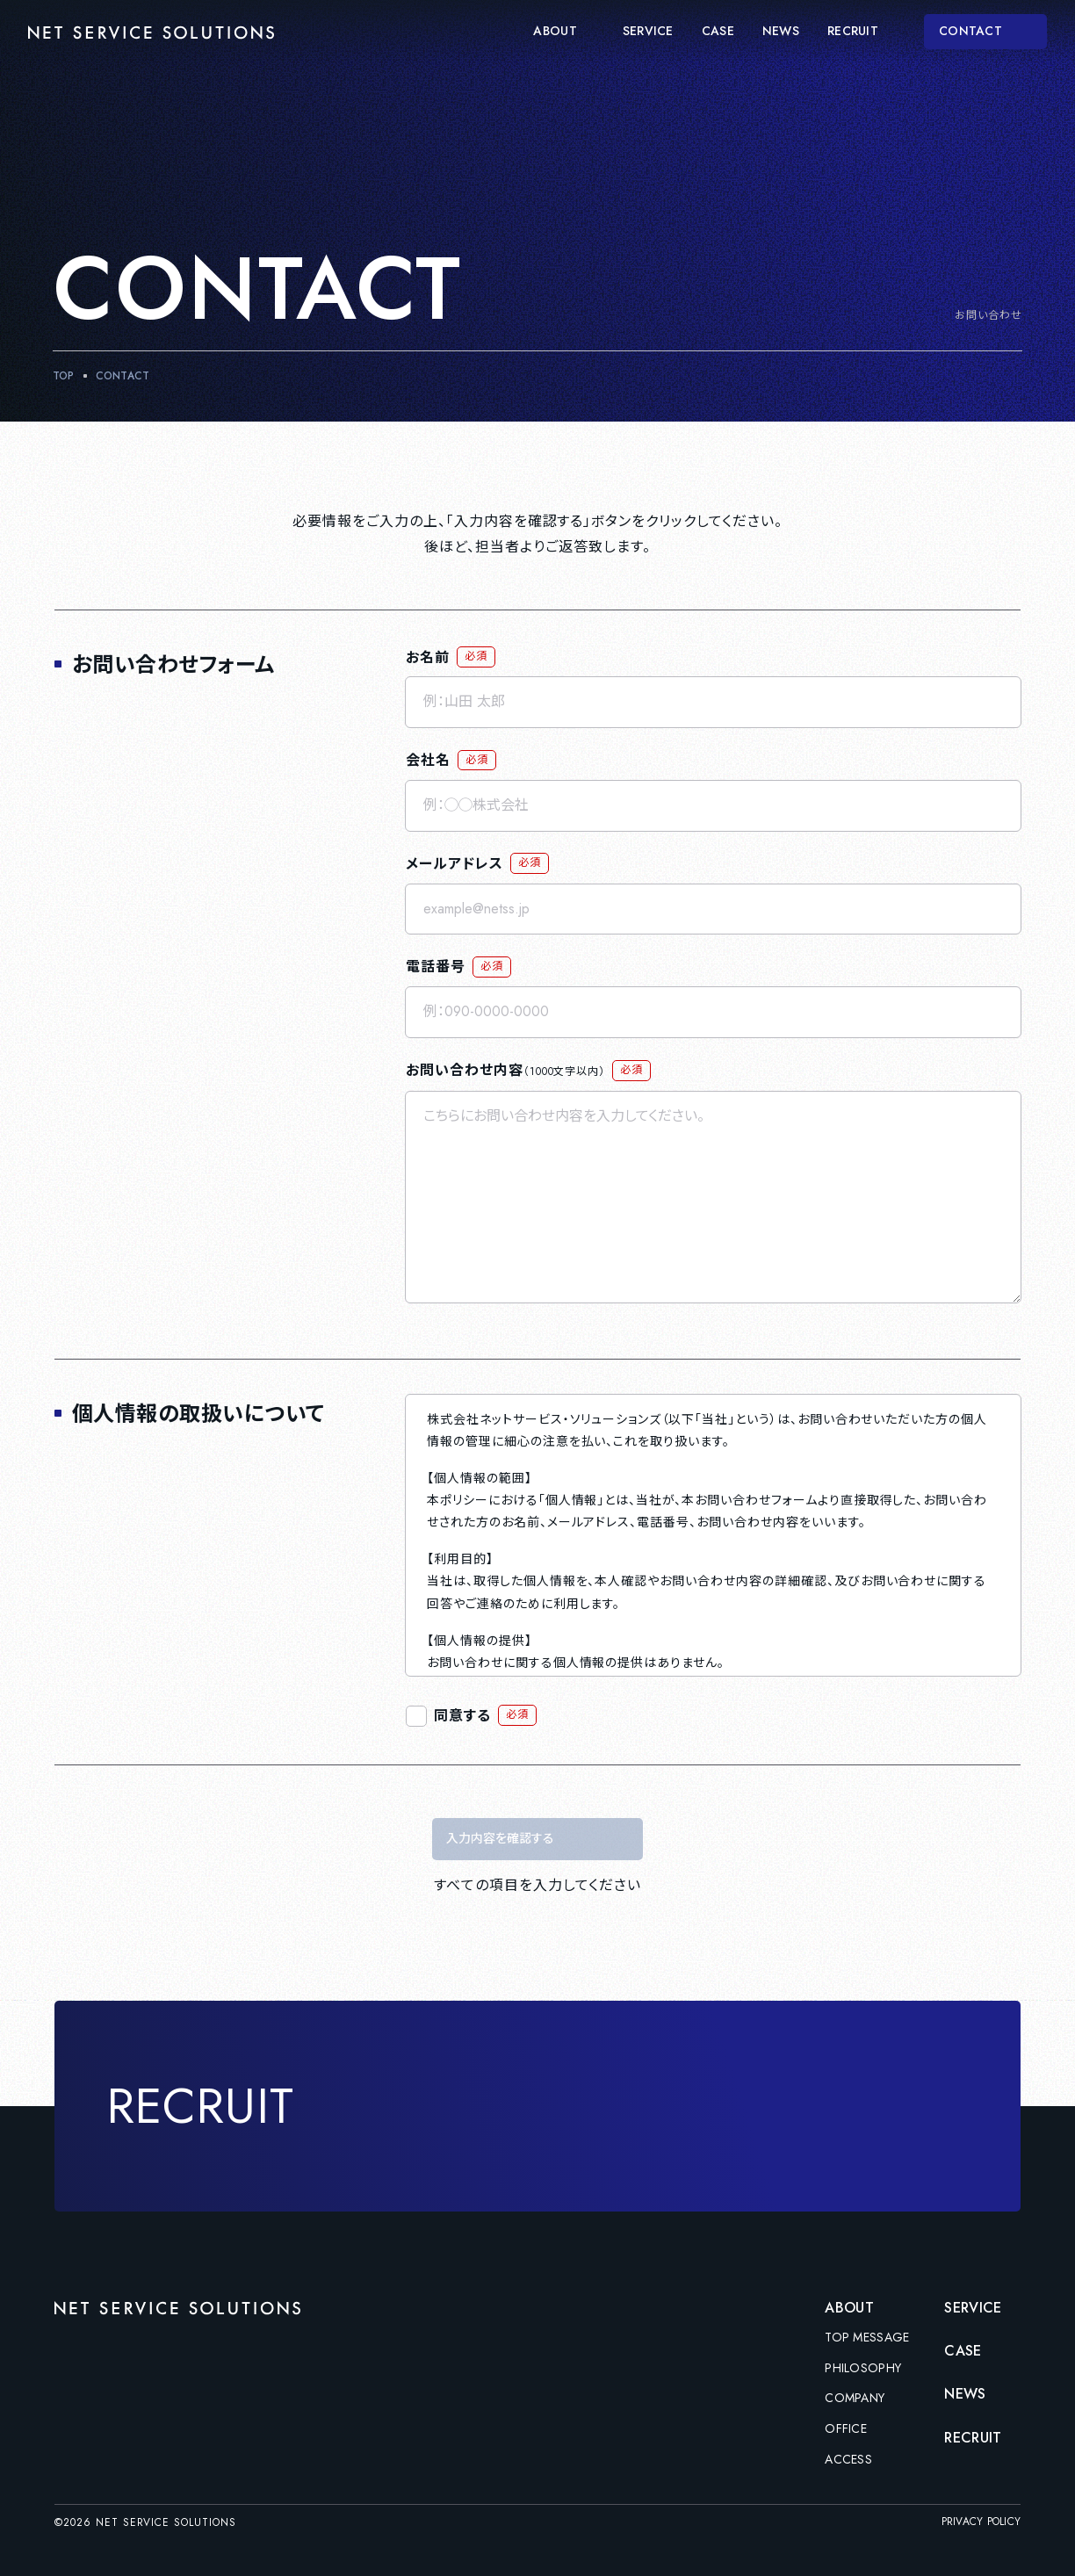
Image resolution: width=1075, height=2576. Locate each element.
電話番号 (435, 966)
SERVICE (648, 32)
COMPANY (854, 2398)
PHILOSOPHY (863, 2369)
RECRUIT (861, 32)
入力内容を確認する (500, 1838)
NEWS (780, 32)
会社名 (428, 760)
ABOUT (563, 32)
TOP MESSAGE (867, 2338)
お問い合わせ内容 (505, 1070)
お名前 (428, 657)
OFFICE (846, 2429)
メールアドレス (454, 864)
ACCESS (848, 2460)
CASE (718, 32)
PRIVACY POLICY (981, 2522)
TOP (64, 376)
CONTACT (987, 31)
